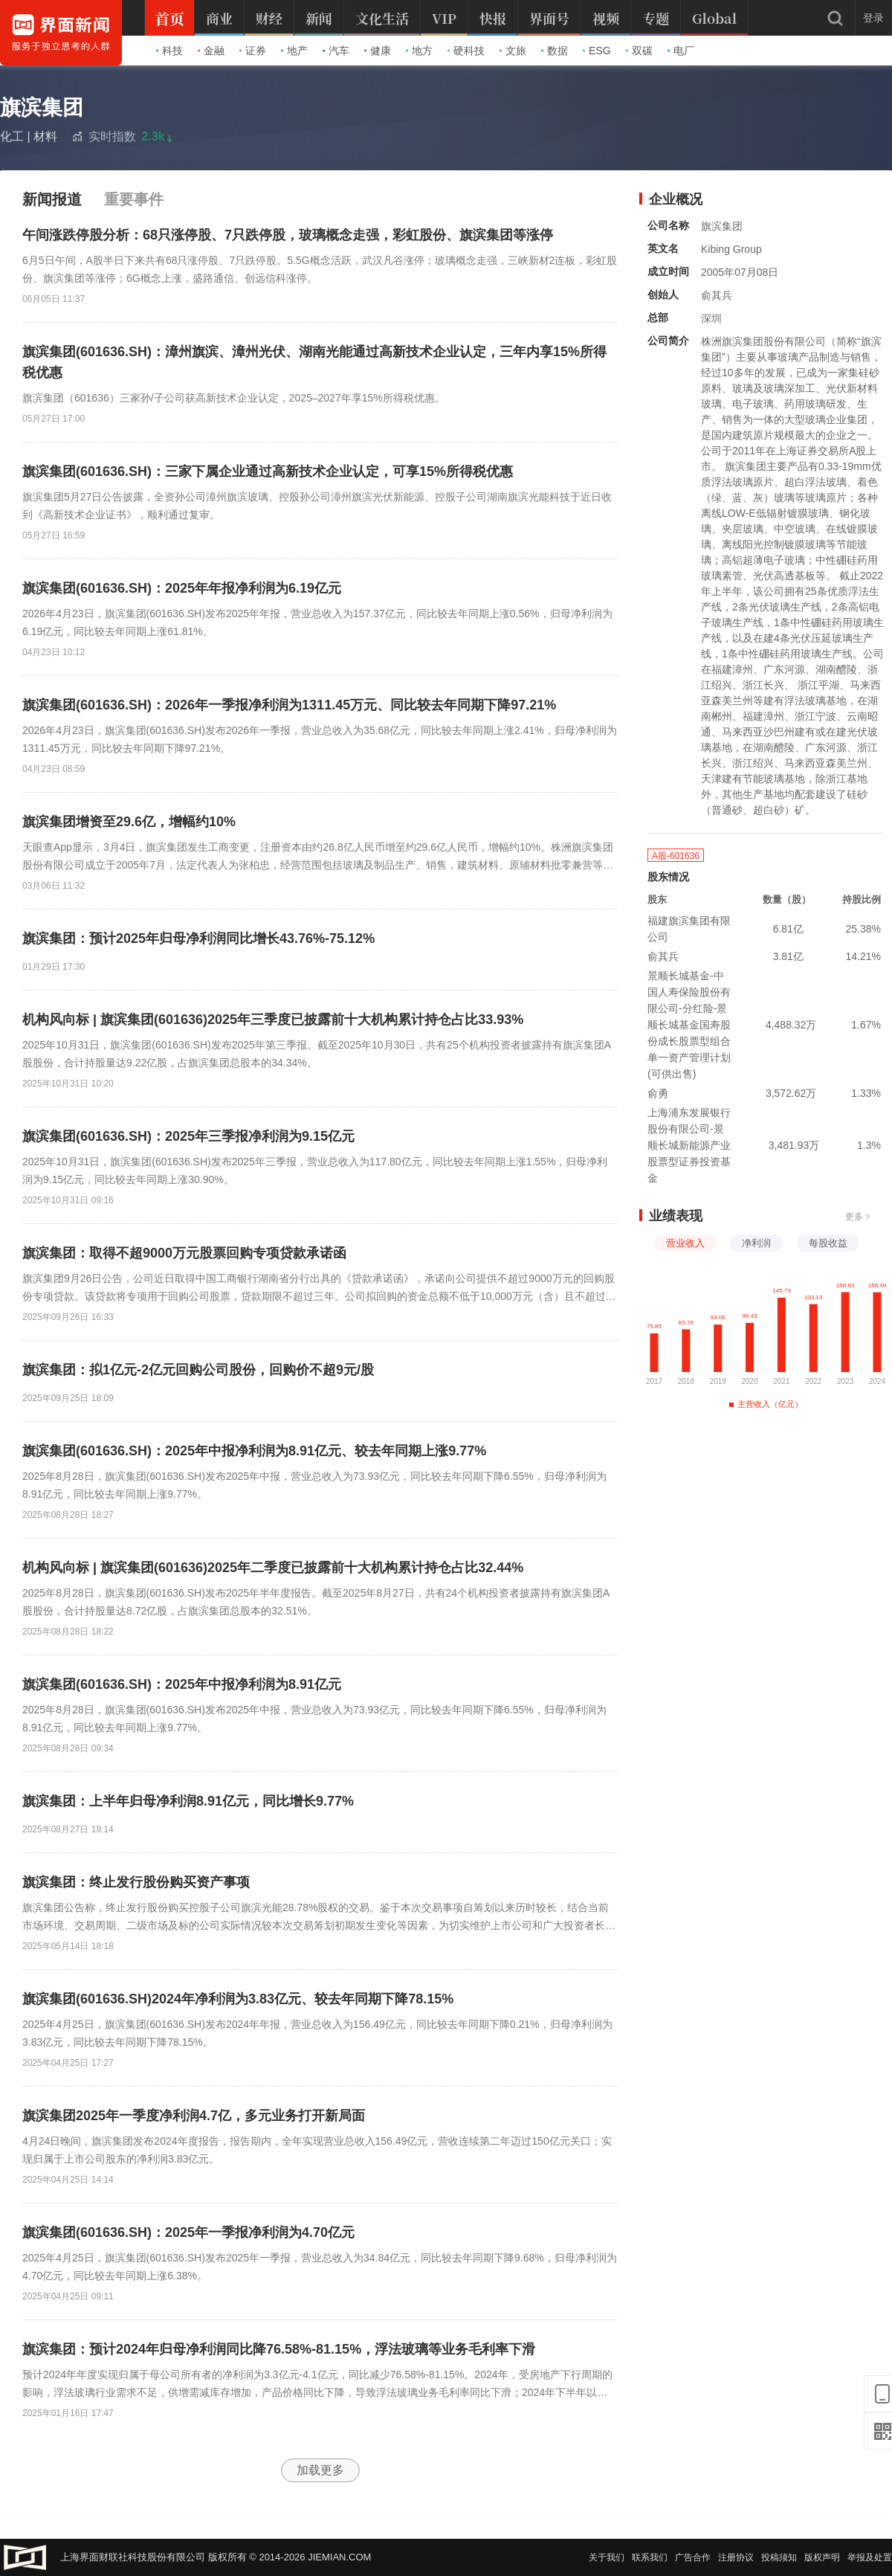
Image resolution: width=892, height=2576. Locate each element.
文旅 (513, 51)
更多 (857, 1216)
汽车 (336, 51)
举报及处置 (869, 2557)
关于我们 (606, 2557)
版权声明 (822, 2557)
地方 (419, 51)
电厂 (681, 51)
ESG (597, 51)
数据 (554, 51)
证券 (252, 51)
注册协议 (736, 2557)
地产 (294, 51)
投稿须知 (779, 2557)
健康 (377, 51)
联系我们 (650, 2557)
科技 (169, 51)
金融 (211, 51)
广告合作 (693, 2557)
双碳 (639, 51)
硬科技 (466, 51)
